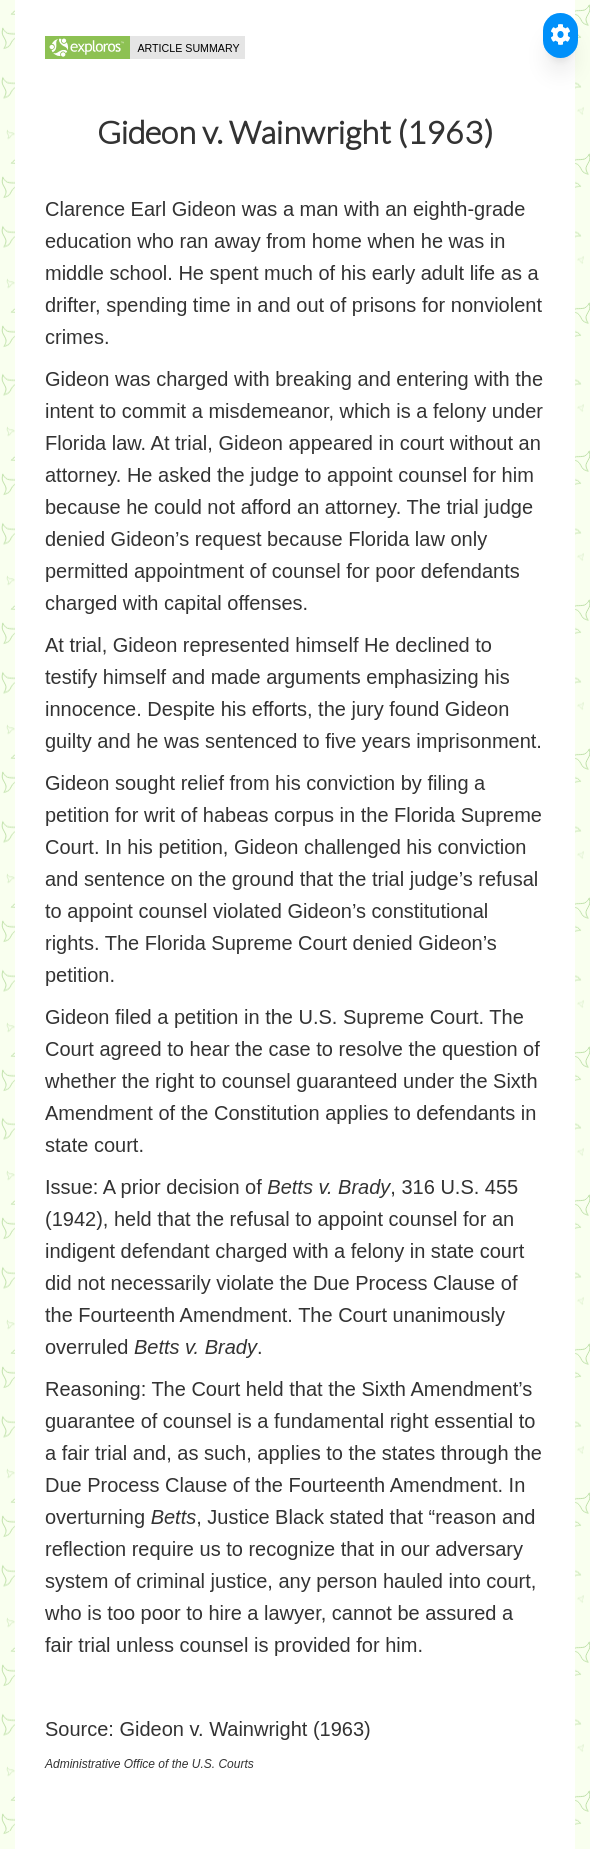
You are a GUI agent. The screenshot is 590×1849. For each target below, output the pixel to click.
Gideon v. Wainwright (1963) (244, 1729)
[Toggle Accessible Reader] (560, 35)
